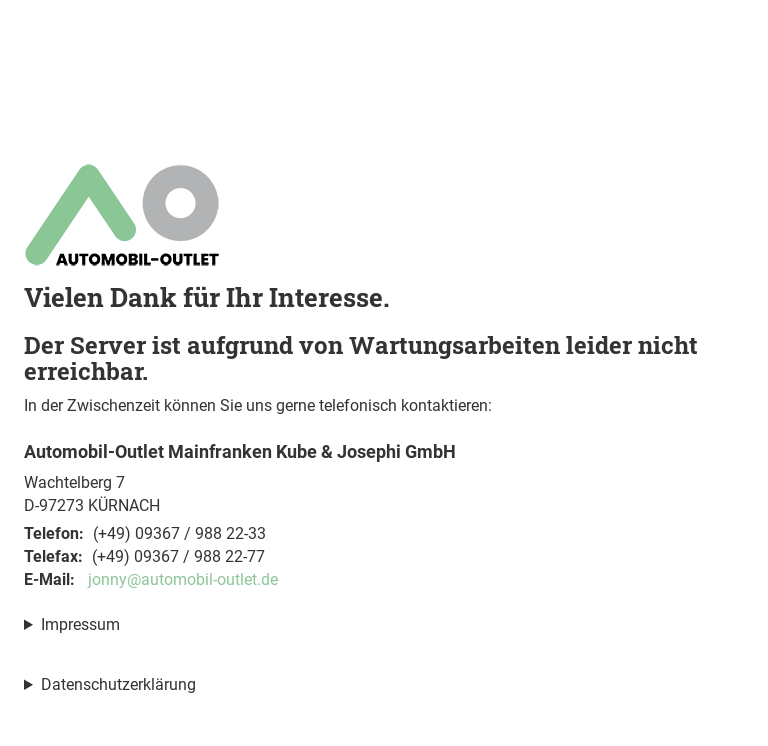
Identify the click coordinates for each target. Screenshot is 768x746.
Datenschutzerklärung (118, 684)
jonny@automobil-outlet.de (183, 579)
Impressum (80, 624)
